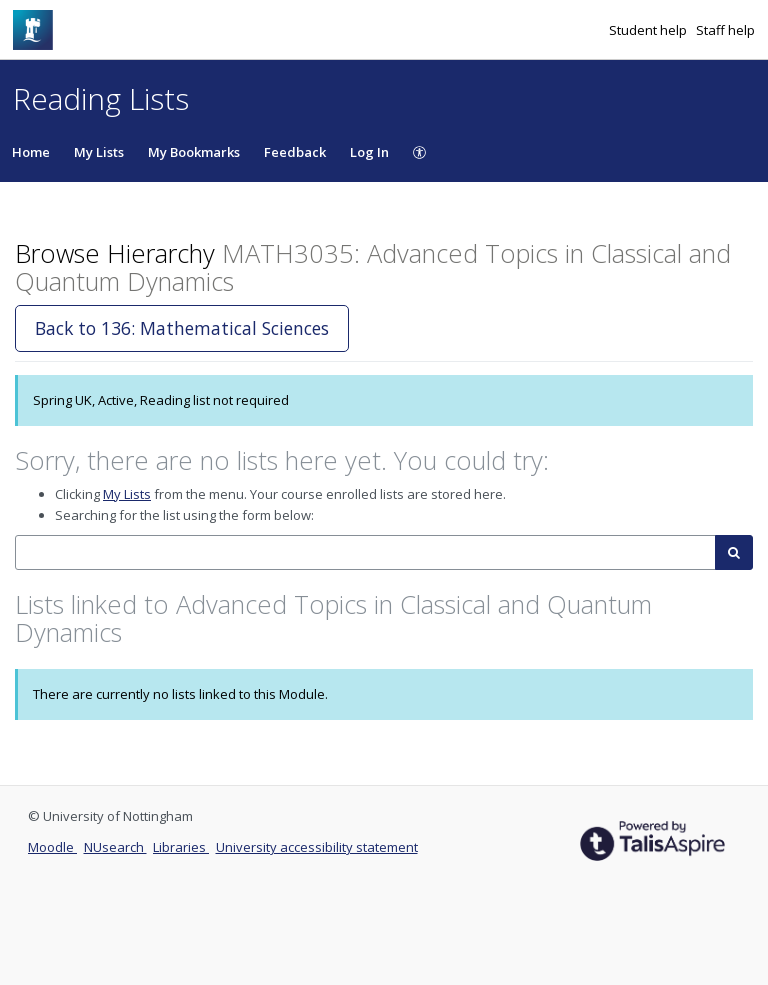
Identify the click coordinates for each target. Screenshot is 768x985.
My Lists (99, 152)
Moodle (52, 847)
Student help (649, 30)
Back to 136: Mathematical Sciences (182, 328)
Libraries (181, 847)
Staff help (725, 30)
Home (31, 152)
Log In (369, 152)
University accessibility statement (317, 847)
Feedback (295, 152)
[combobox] (365, 552)
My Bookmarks (194, 152)
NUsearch (115, 847)
